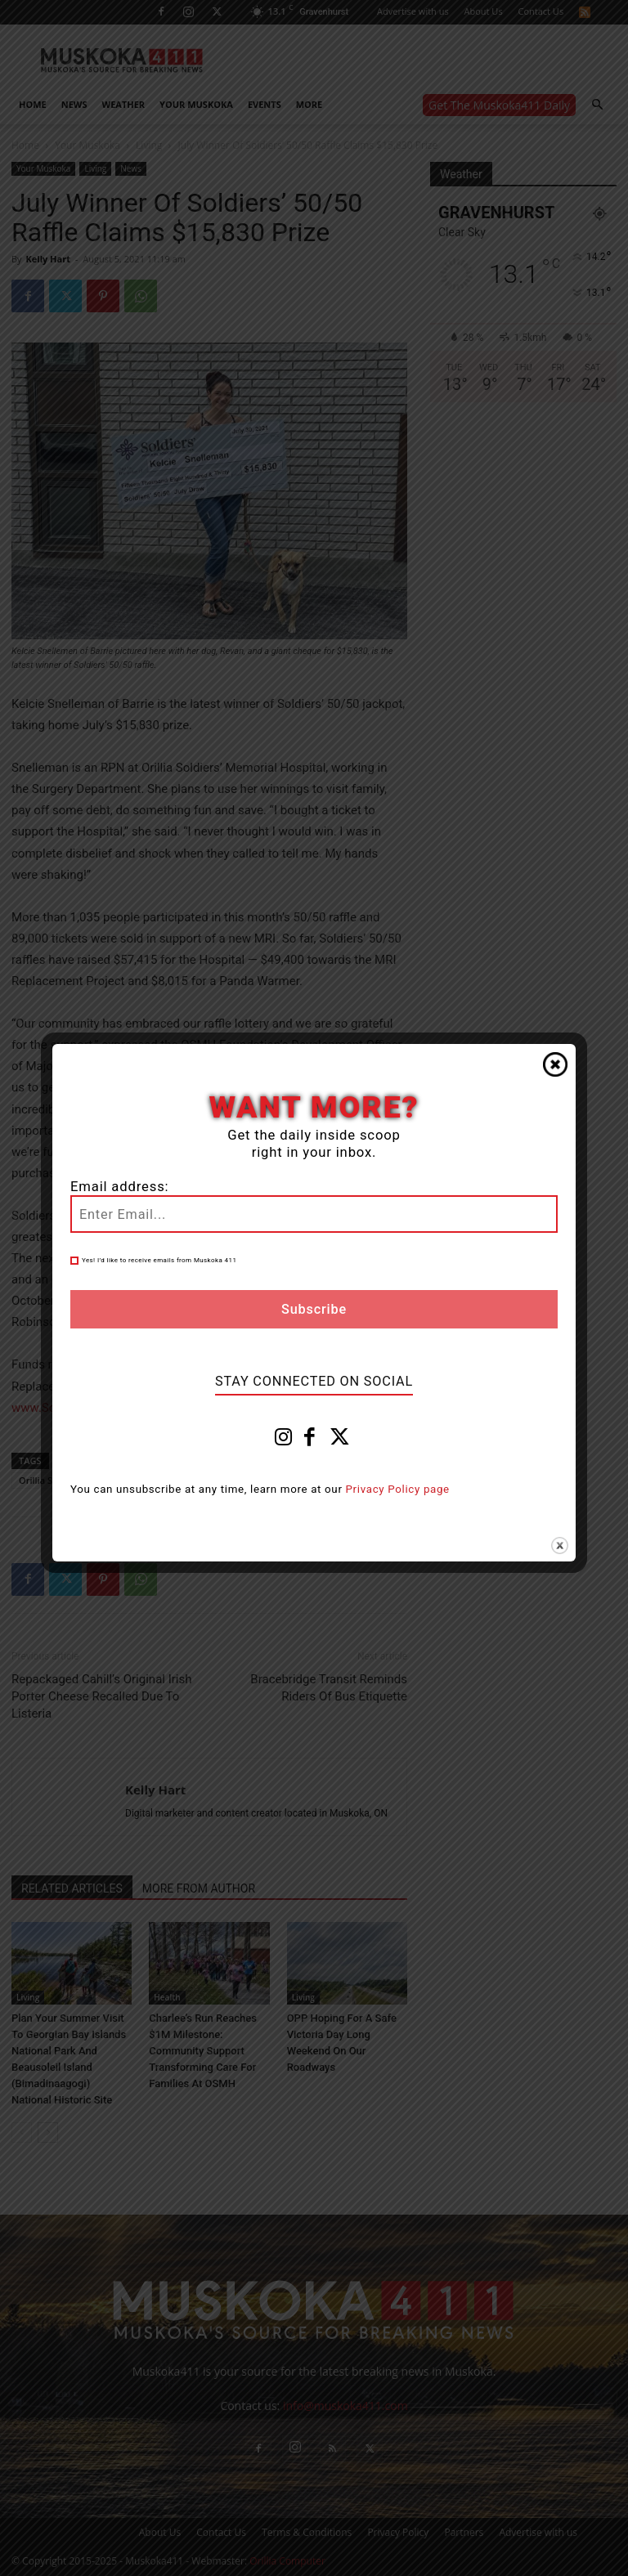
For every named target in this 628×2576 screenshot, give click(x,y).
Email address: (119, 1186)
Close (555, 1064)
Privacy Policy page (398, 1489)
